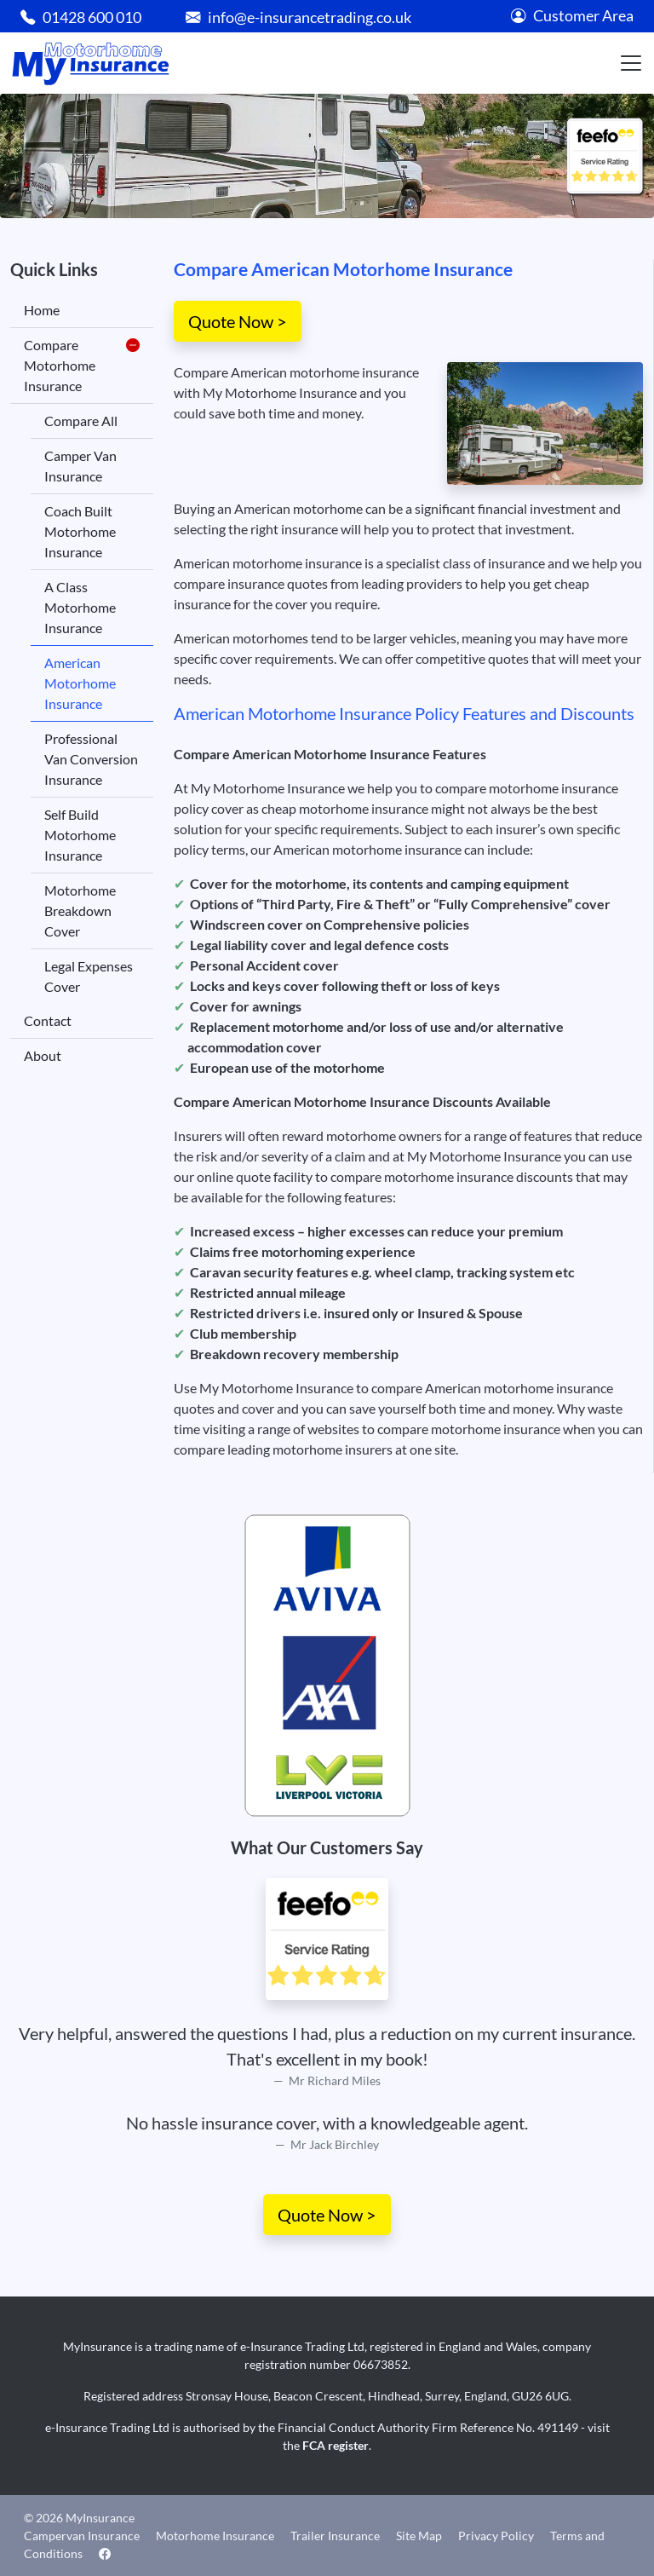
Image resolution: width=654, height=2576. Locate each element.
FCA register (335, 2445)
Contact (48, 1020)
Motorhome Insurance (215, 2535)
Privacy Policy (496, 2535)
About (42, 1055)
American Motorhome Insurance (80, 683)
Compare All (81, 420)
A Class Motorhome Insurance (80, 607)
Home (42, 310)
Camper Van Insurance (80, 465)
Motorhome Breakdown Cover (80, 910)
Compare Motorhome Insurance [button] (82, 365)
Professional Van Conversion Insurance (91, 758)
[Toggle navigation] (631, 63)
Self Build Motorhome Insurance (80, 834)
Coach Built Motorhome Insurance (80, 531)
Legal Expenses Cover (88, 976)
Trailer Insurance (335, 2535)
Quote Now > (237, 321)
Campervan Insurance (82, 2535)
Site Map (419, 2535)
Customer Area (572, 16)
